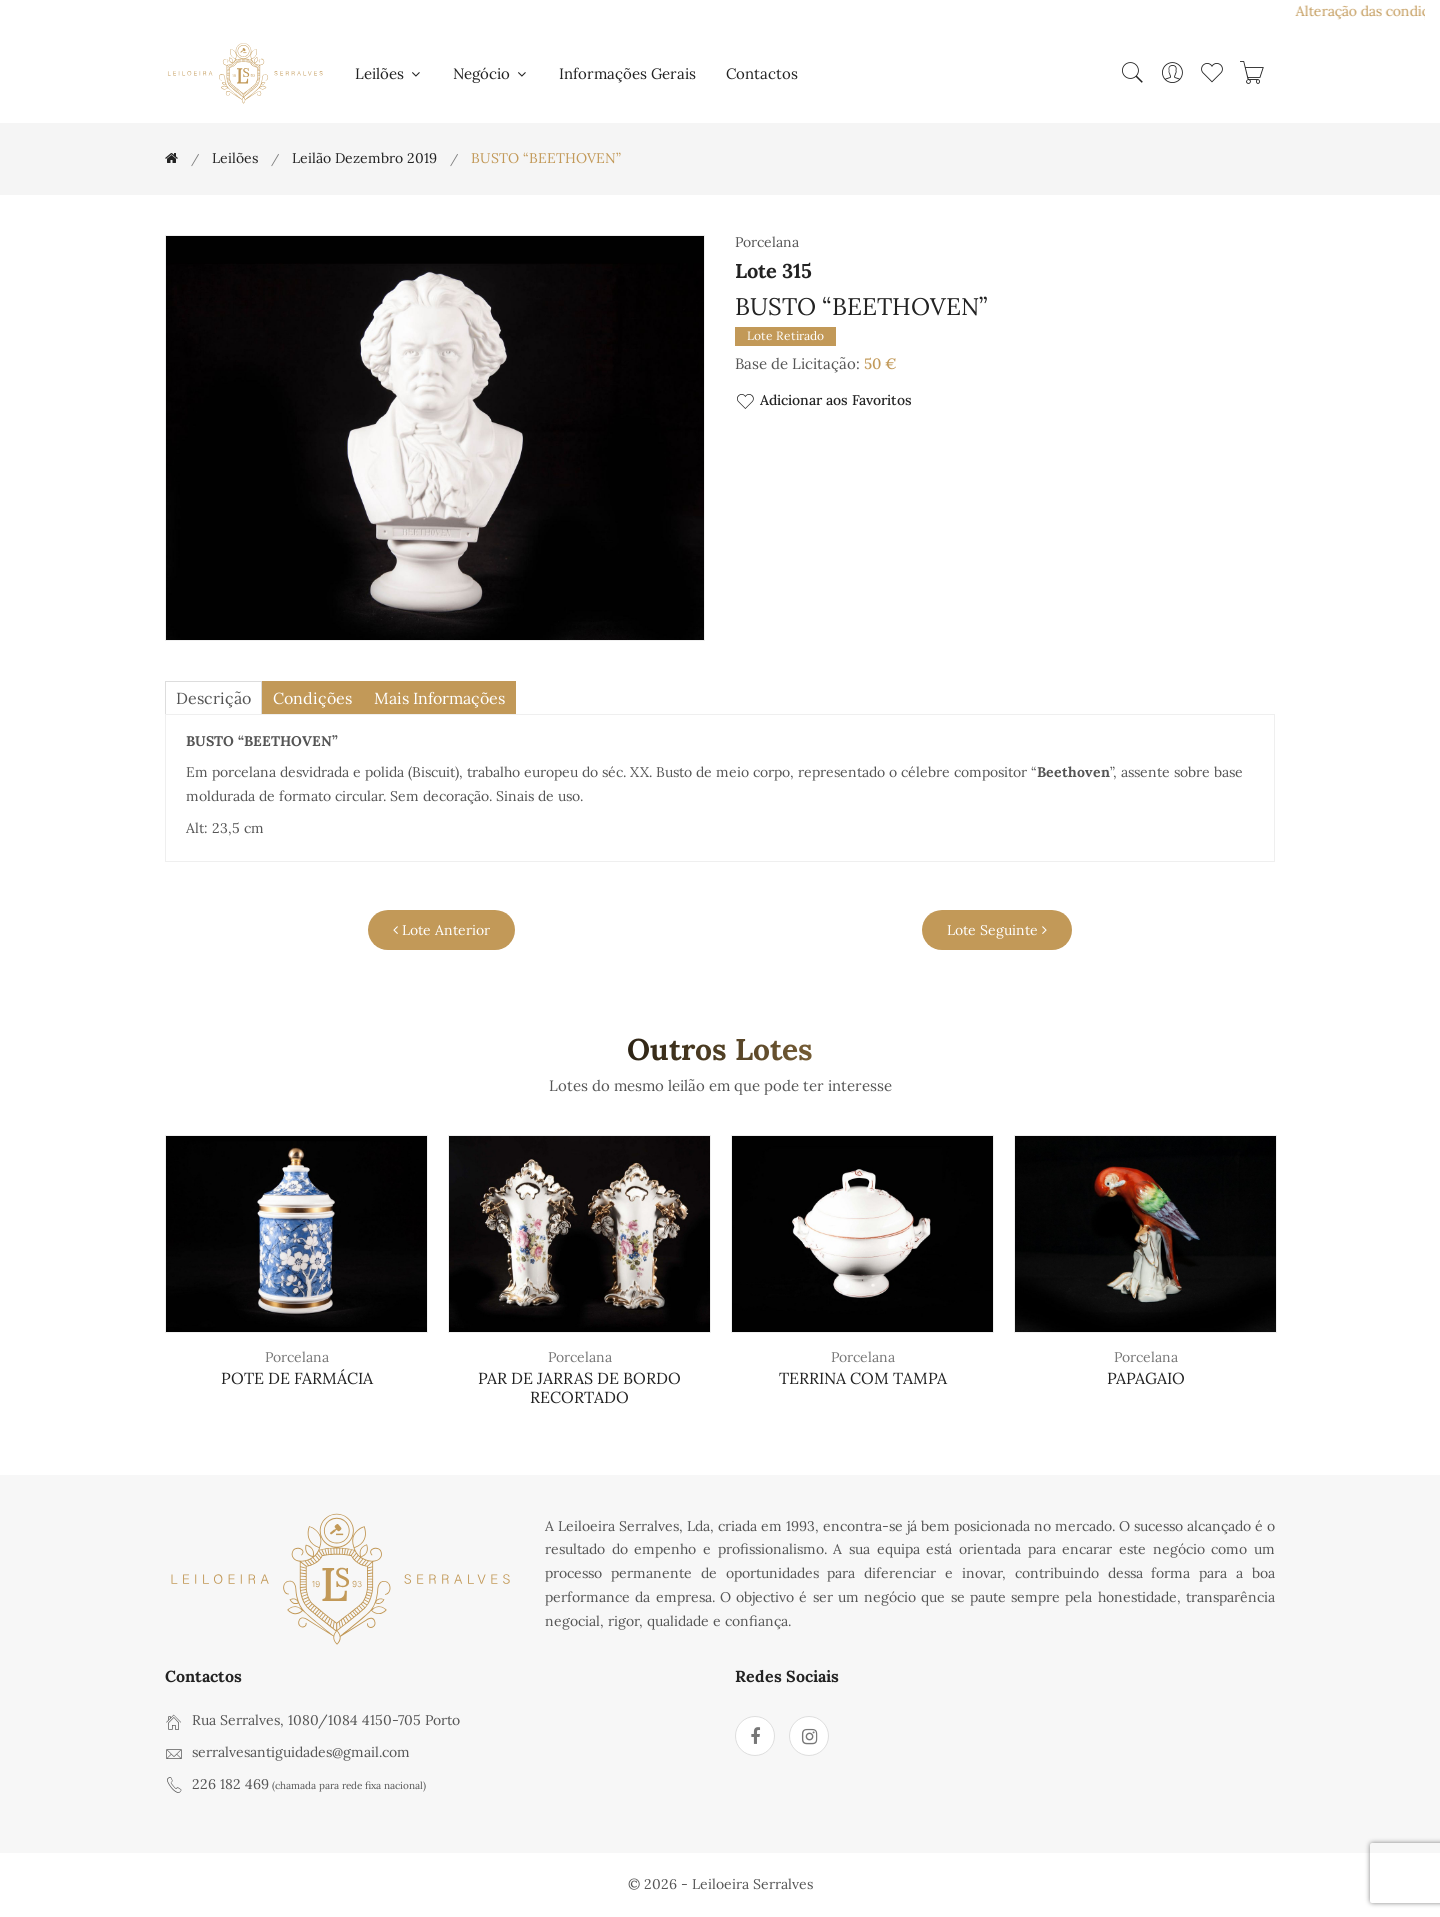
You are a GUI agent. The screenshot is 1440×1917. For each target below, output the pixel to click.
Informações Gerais (627, 73)
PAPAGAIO (1146, 1378)
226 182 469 (230, 1784)
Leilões (389, 73)
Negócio (491, 73)
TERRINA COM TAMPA (863, 1378)
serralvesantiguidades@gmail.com (301, 1752)
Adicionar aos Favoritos (823, 401)
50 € (880, 363)
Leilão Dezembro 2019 (364, 158)
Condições (312, 698)
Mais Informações (439, 698)
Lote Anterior (441, 930)
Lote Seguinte (997, 930)
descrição (213, 698)
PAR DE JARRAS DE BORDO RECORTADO (579, 1387)
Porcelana (297, 1357)
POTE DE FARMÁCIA (297, 1378)
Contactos (762, 73)
